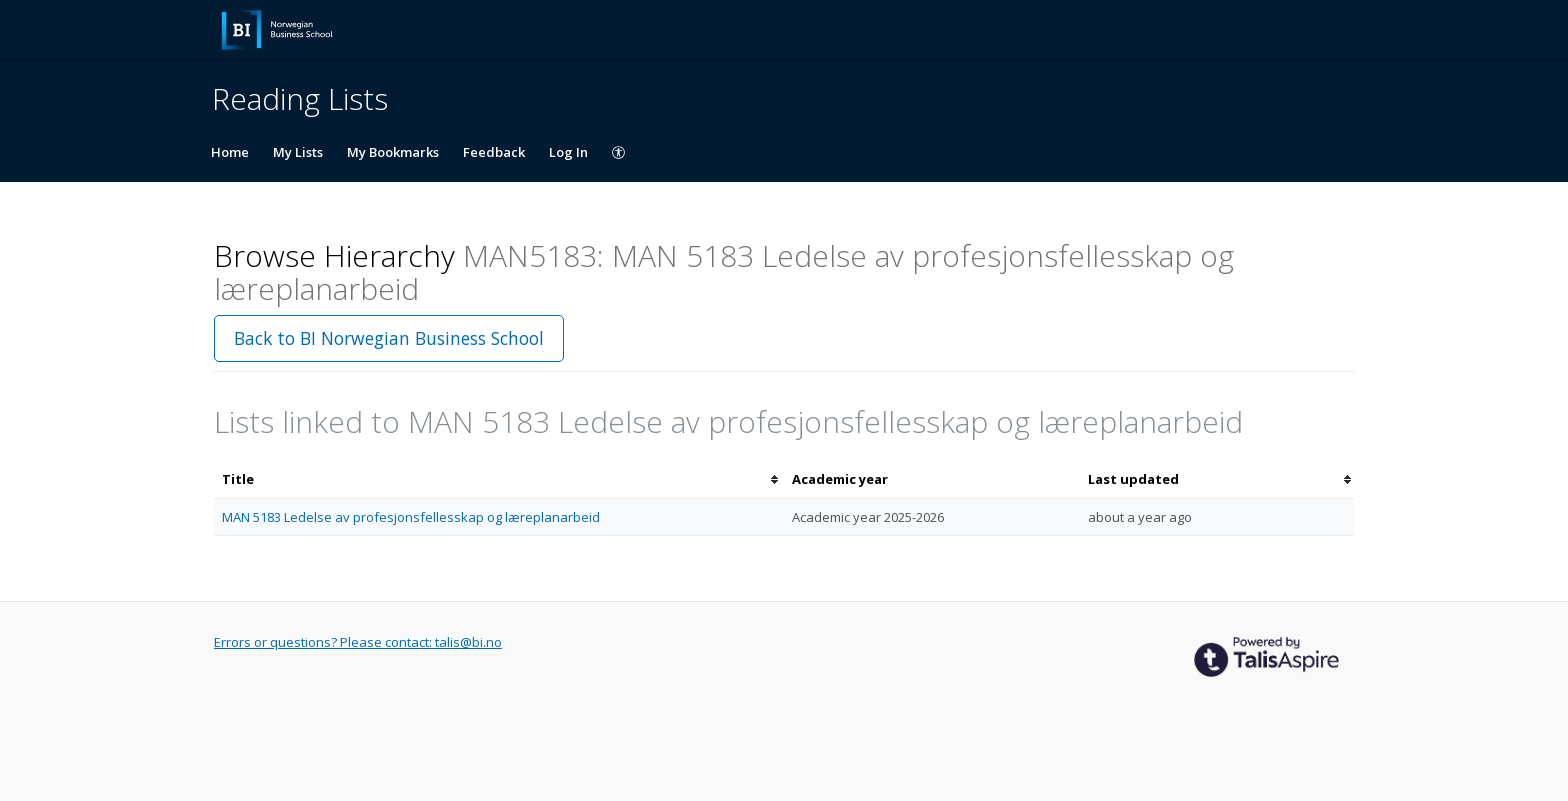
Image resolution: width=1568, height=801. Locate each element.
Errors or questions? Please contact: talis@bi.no (358, 642)
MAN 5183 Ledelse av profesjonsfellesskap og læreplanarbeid (411, 517)
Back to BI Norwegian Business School (389, 338)
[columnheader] (499, 479)
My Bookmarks (393, 152)
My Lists (298, 152)
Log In (568, 152)
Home (230, 152)
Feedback (494, 152)
